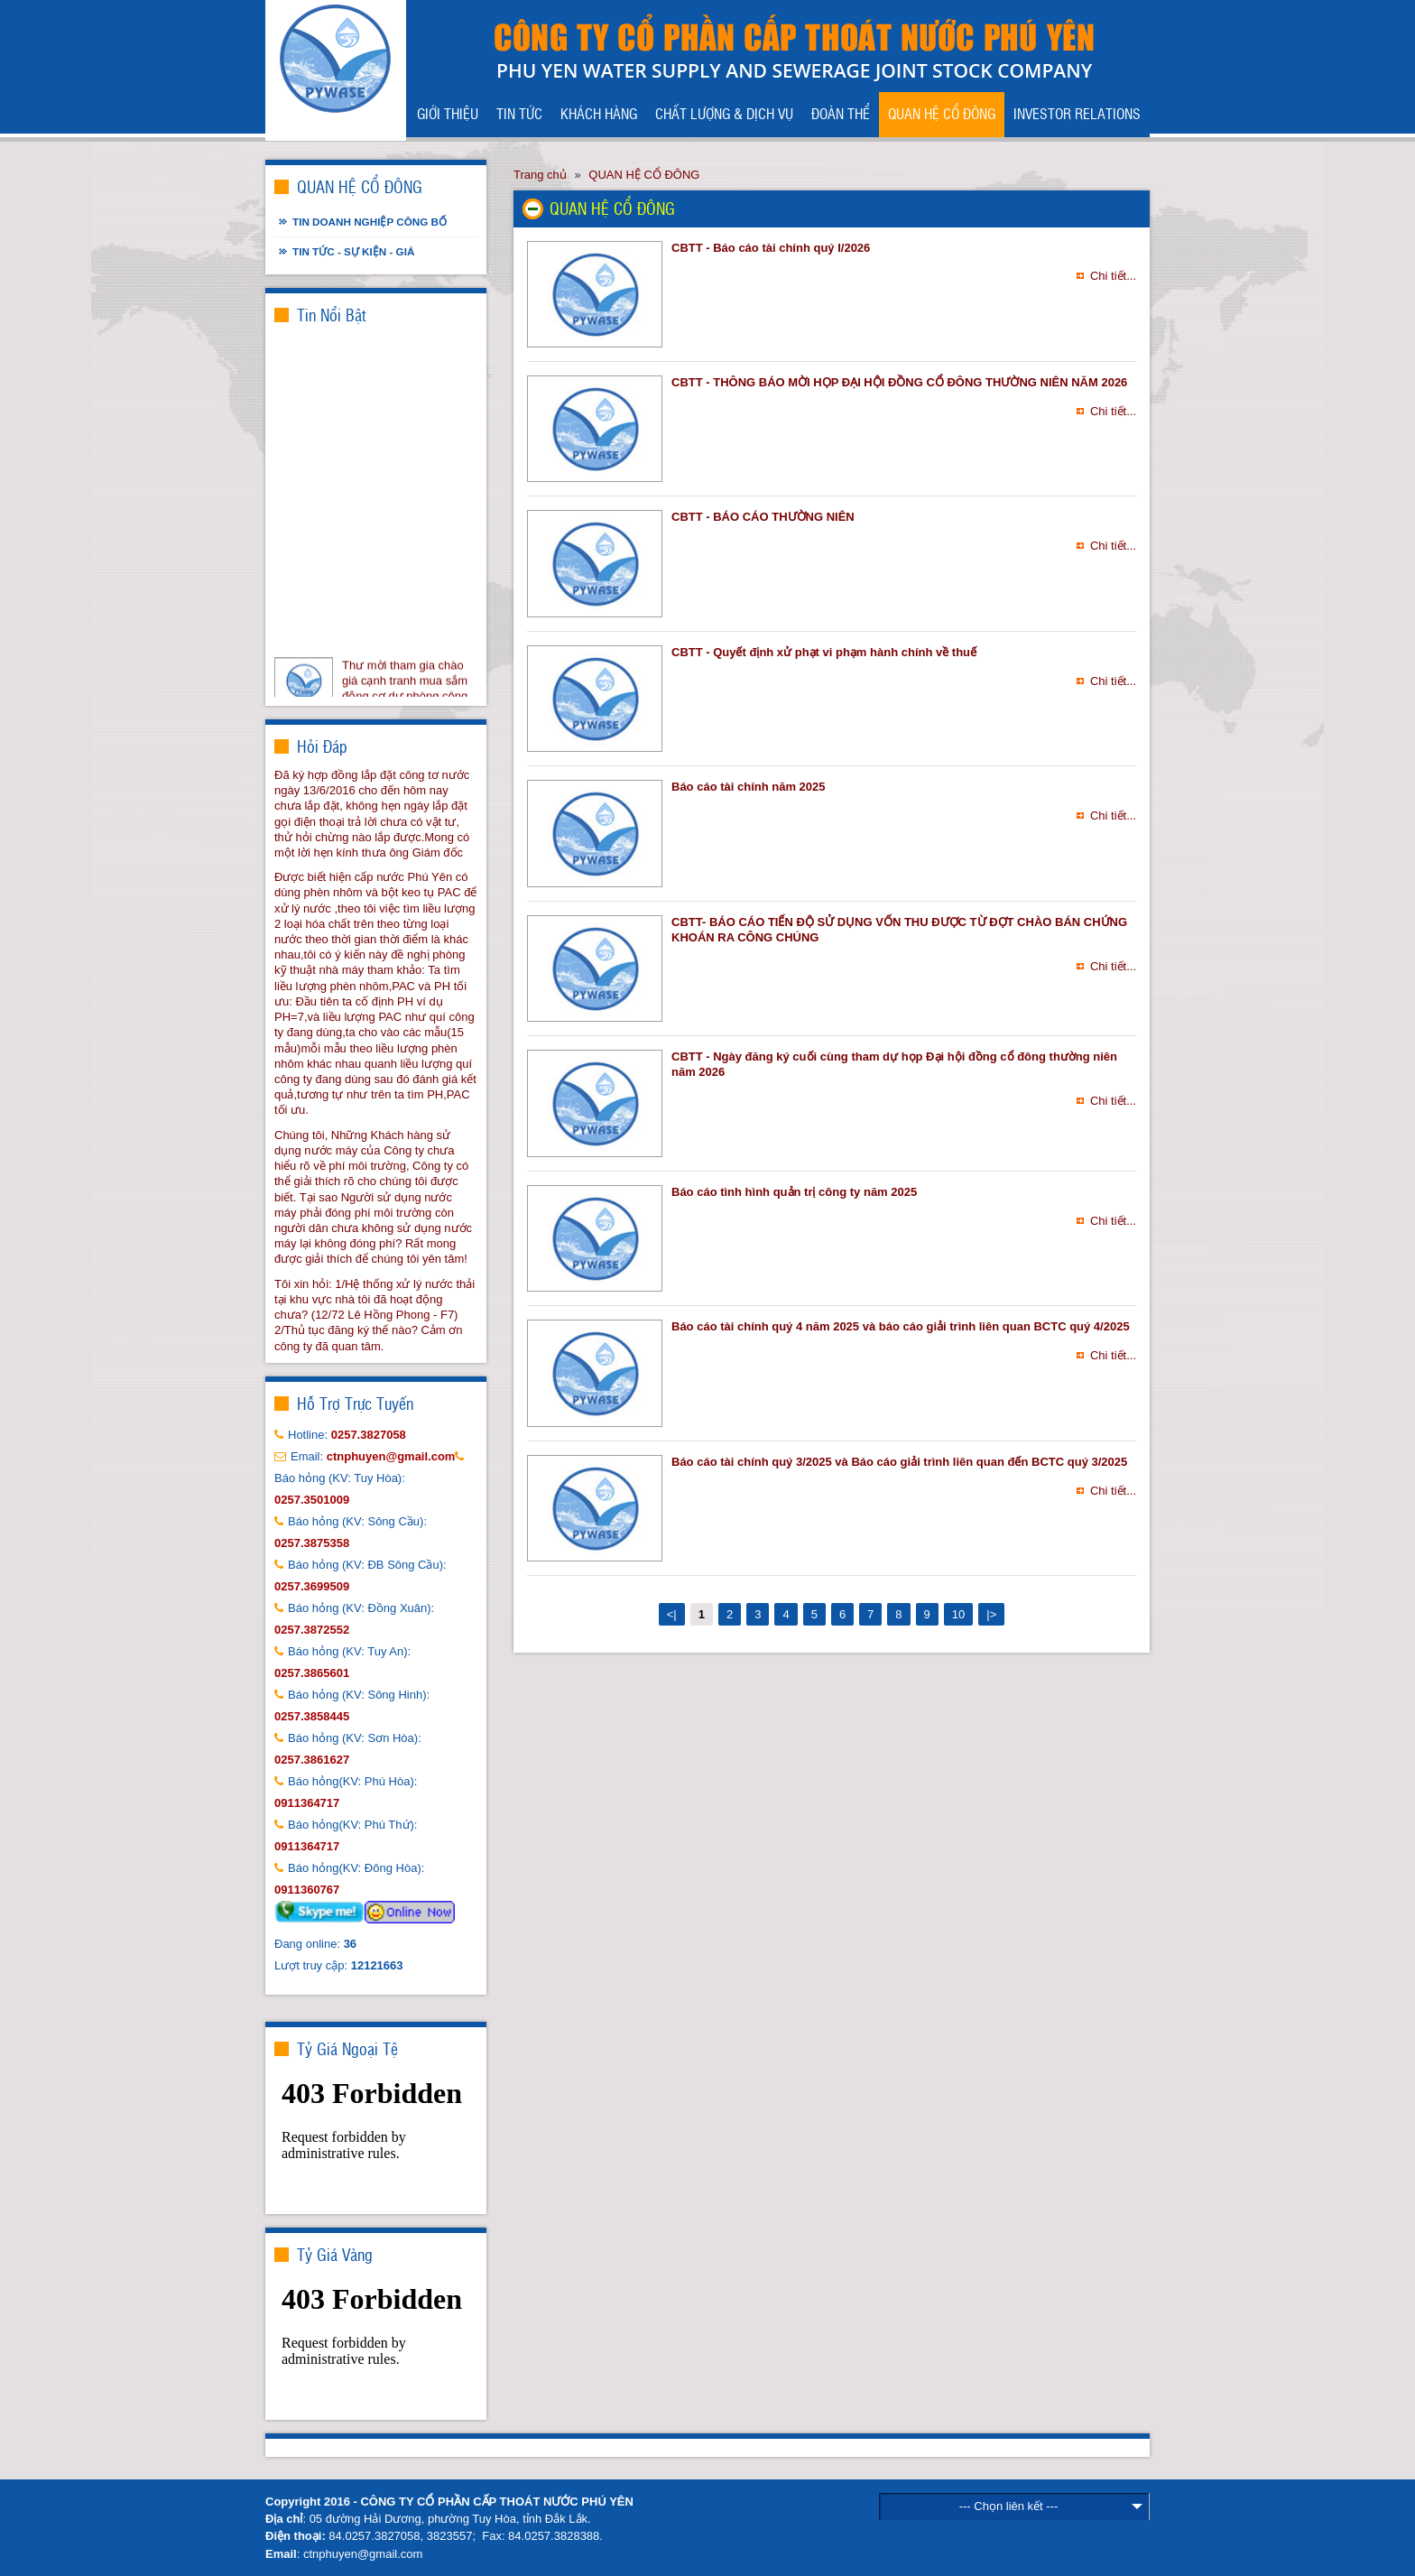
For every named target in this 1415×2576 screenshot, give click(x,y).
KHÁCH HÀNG (598, 113)
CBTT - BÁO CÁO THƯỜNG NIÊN (763, 517)
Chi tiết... (1113, 276)
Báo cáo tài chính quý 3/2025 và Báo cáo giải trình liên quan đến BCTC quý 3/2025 (899, 1462)
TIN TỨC (519, 113)
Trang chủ (540, 174)
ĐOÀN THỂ (840, 113)
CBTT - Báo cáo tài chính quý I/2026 (770, 248)
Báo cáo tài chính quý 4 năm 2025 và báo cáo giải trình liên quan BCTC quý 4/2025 (900, 1326)
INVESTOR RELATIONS (1077, 113)
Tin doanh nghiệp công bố (369, 221)
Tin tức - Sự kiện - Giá (353, 251)
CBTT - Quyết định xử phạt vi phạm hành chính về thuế (823, 652)
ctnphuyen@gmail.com (362, 2554)
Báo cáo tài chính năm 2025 (748, 786)
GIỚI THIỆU (447, 113)
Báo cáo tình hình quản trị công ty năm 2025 (794, 1192)
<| (672, 1614)
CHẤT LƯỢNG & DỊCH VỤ (724, 113)
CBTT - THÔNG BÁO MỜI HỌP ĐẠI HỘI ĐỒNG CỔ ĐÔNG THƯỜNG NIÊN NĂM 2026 (899, 382)
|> (991, 1614)
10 (958, 1614)
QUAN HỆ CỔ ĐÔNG (941, 113)
